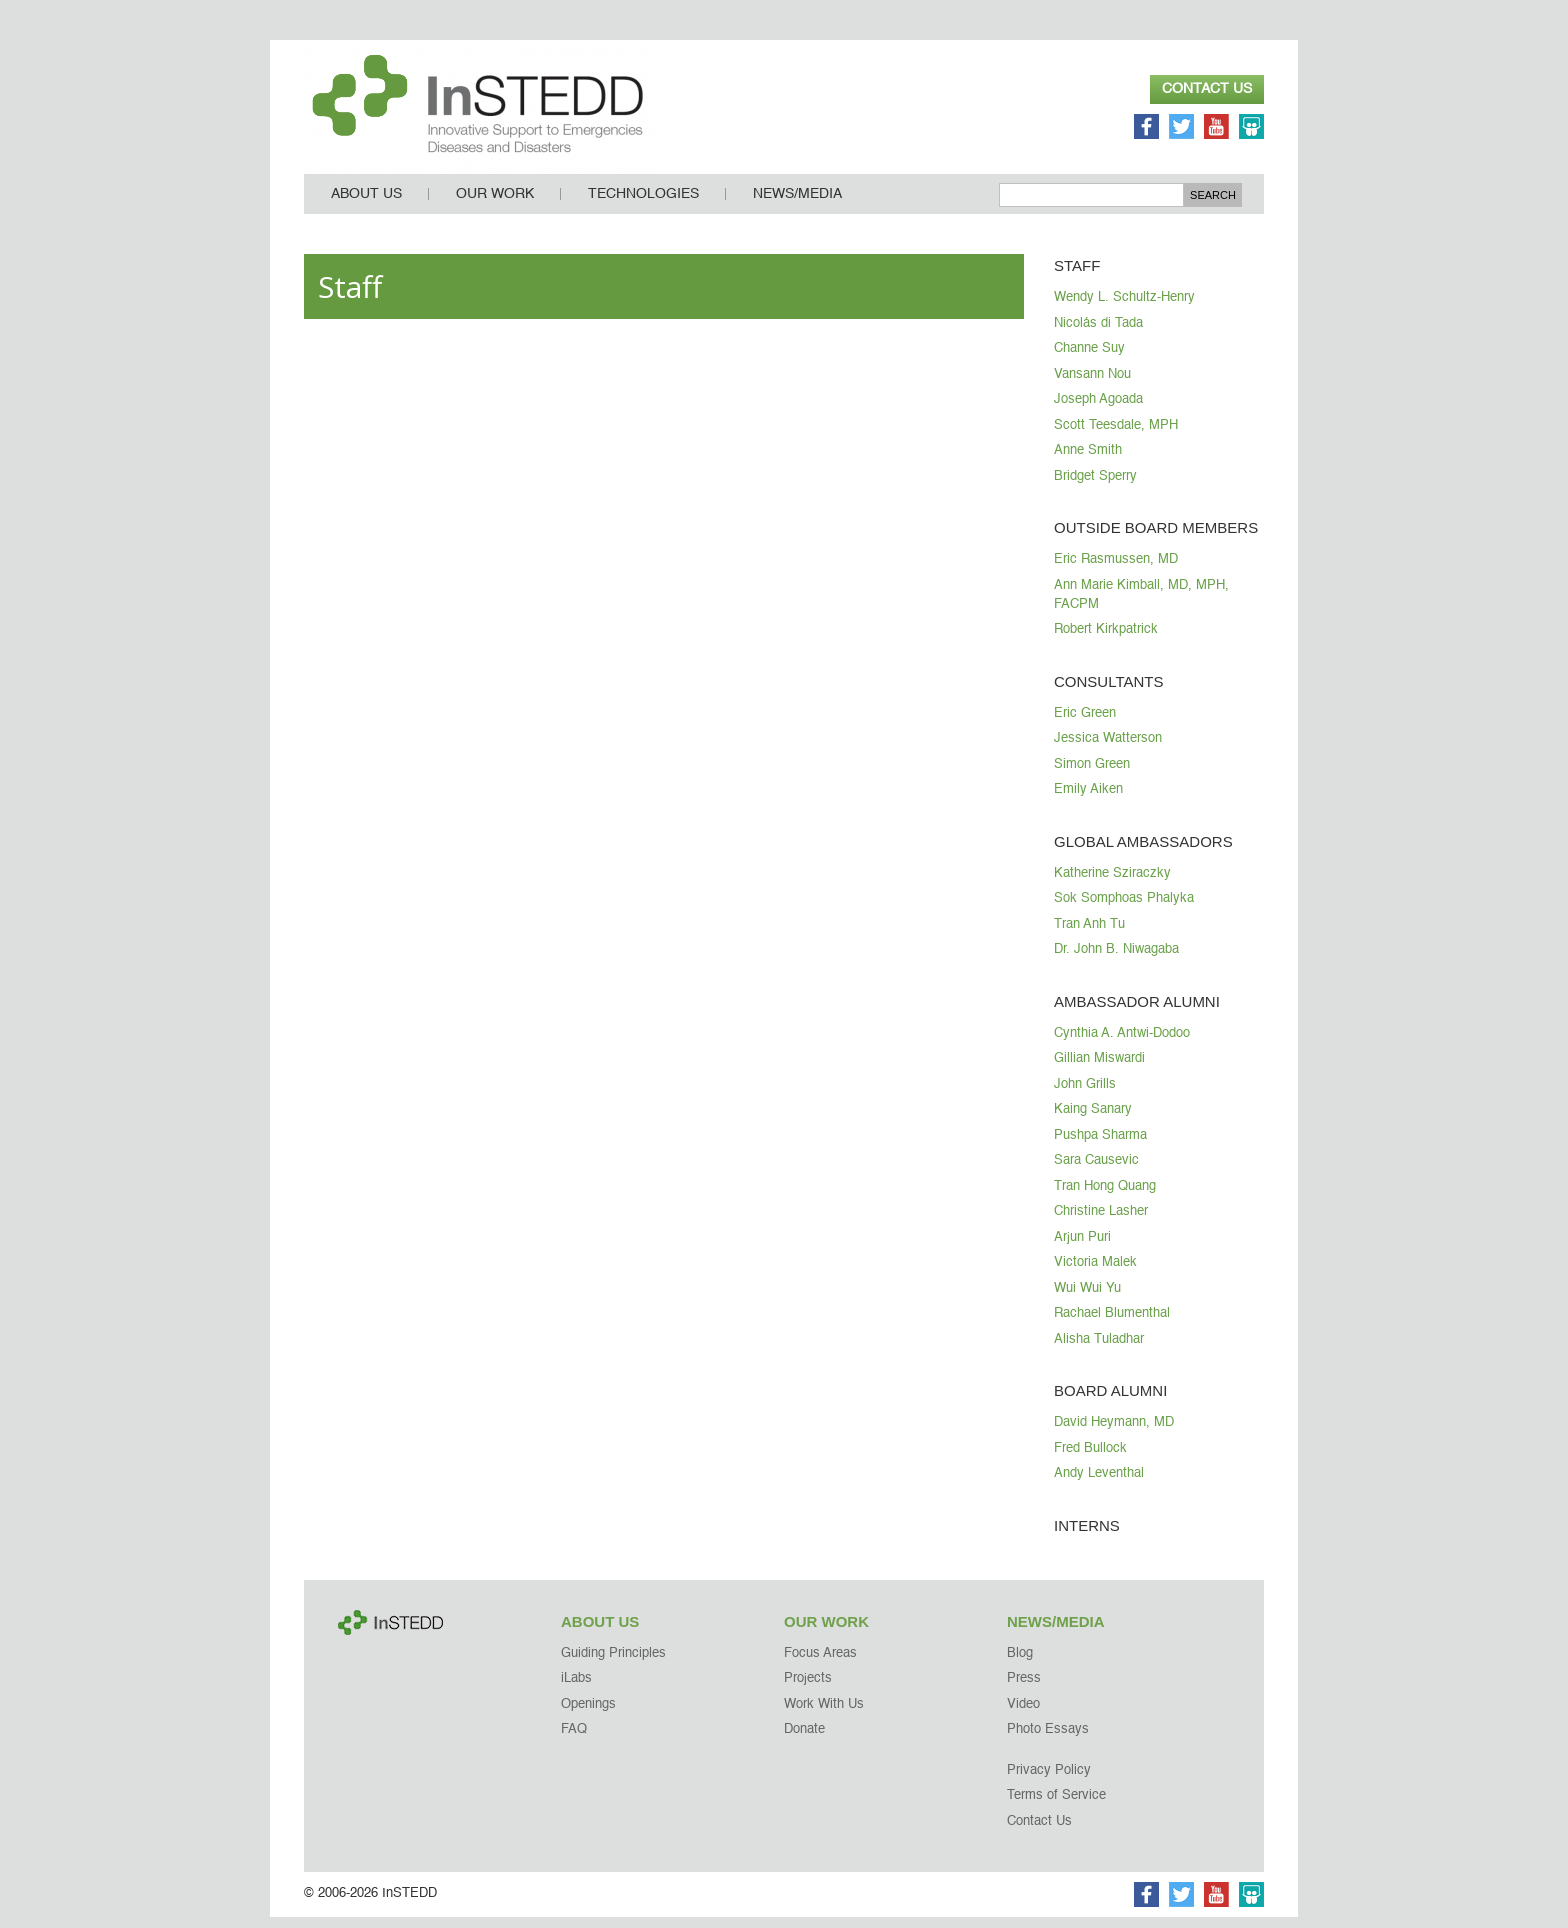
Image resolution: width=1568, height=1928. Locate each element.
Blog (1020, 1664)
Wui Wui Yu (1087, 1299)
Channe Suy (1089, 359)
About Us (366, 205)
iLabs (576, 1689)
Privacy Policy (1049, 1781)
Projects (808, 1689)
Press (1024, 1689)
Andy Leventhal (1099, 1484)
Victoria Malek (1095, 1273)
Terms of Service (1056, 1806)
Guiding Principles (613, 1664)
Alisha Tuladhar (1099, 1350)
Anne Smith (1088, 461)
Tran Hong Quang (1105, 1197)
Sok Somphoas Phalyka (1124, 909)
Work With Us (824, 1715)
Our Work (495, 205)
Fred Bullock (1090, 1459)
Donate (804, 1740)
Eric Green (1085, 724)
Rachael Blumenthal (1112, 1324)
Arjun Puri (1082, 1248)
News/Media (797, 205)
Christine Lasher (1101, 1222)
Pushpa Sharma (1100, 1146)
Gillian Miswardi (1099, 1069)
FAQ (574, 1740)
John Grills (1085, 1095)
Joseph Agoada (1098, 410)
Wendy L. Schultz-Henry (1124, 308)
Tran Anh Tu (1089, 935)
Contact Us (1207, 89)
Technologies (643, 205)
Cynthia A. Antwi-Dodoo (1122, 1044)
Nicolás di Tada (1098, 334)
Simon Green (1092, 775)
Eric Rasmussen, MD (1116, 570)
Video (1023, 1715)
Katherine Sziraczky (1112, 884)
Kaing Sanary (1093, 1120)
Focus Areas (820, 1664)
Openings (588, 1715)
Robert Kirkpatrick (1106, 640)
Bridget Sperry (1095, 487)
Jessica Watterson (1108, 749)
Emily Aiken (1088, 800)
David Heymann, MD (1114, 1433)
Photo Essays (1048, 1740)
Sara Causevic (1096, 1171)
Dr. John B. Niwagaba (1116, 960)
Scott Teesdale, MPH (1116, 436)
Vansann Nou (1092, 385)
